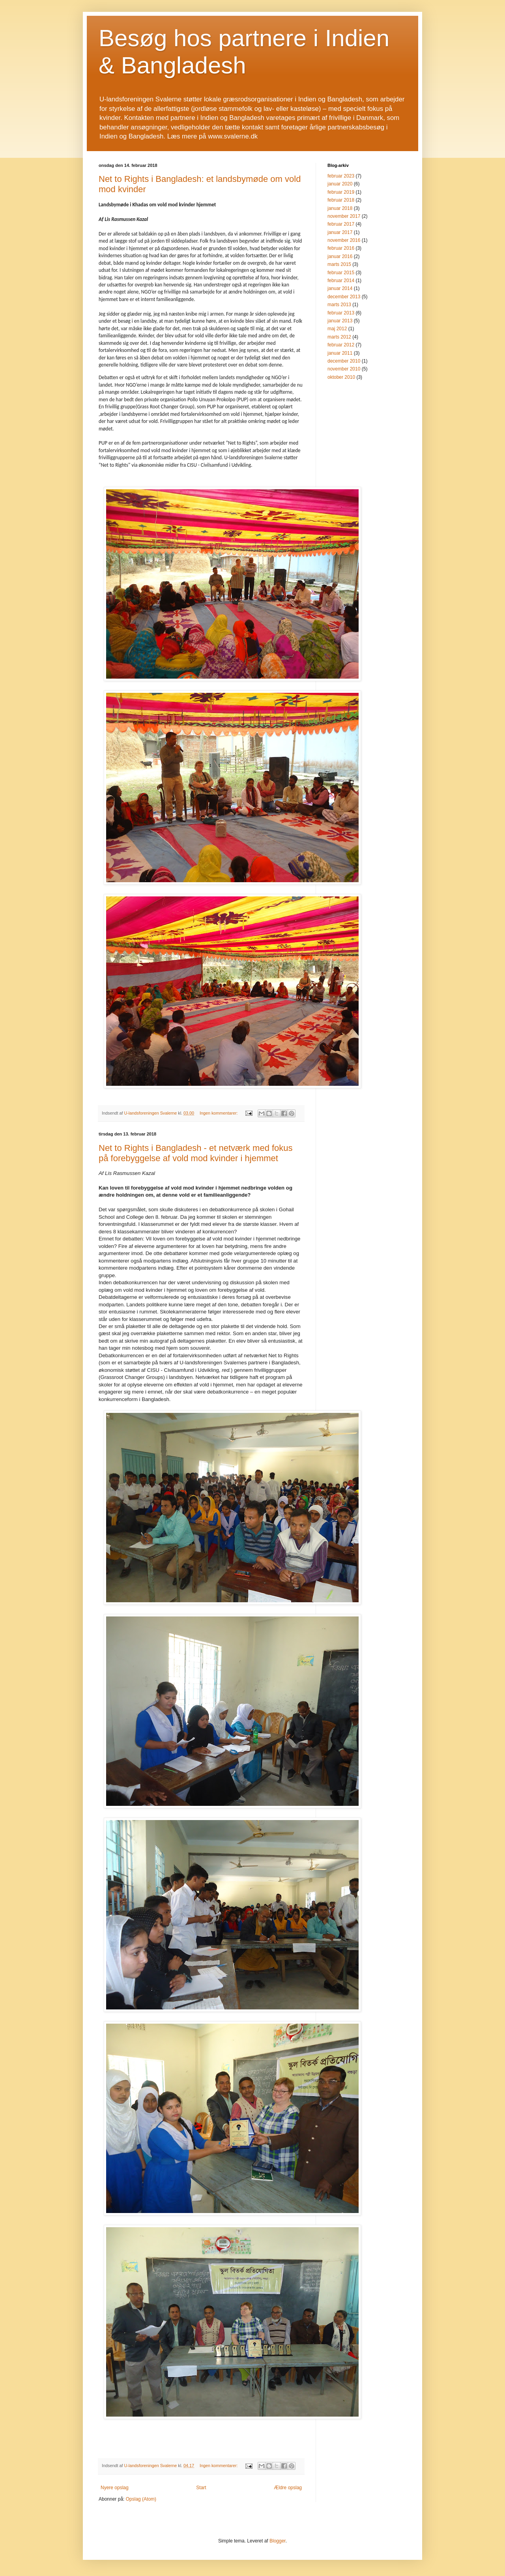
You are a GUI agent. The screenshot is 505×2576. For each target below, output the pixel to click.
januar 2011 (339, 353)
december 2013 (343, 296)
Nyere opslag (115, 2487)
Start (201, 2487)
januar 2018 (339, 208)
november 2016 (343, 240)
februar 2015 (340, 272)
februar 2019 (340, 192)
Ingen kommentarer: (219, 1113)
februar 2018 (340, 200)
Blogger (277, 2541)
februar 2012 (340, 345)
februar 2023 (340, 176)
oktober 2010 (341, 377)
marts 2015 (339, 264)
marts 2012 (339, 337)
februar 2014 (340, 280)
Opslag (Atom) (141, 2499)
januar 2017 (339, 232)
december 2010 (343, 361)
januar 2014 (339, 288)
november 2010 (343, 369)
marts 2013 (339, 304)
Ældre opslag (288, 2487)
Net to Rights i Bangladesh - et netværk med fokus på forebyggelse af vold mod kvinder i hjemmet (196, 1153)
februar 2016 (340, 248)
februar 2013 (340, 313)
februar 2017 (340, 224)
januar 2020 (339, 184)
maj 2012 (337, 328)
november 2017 (343, 216)
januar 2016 (339, 256)
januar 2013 (339, 321)
